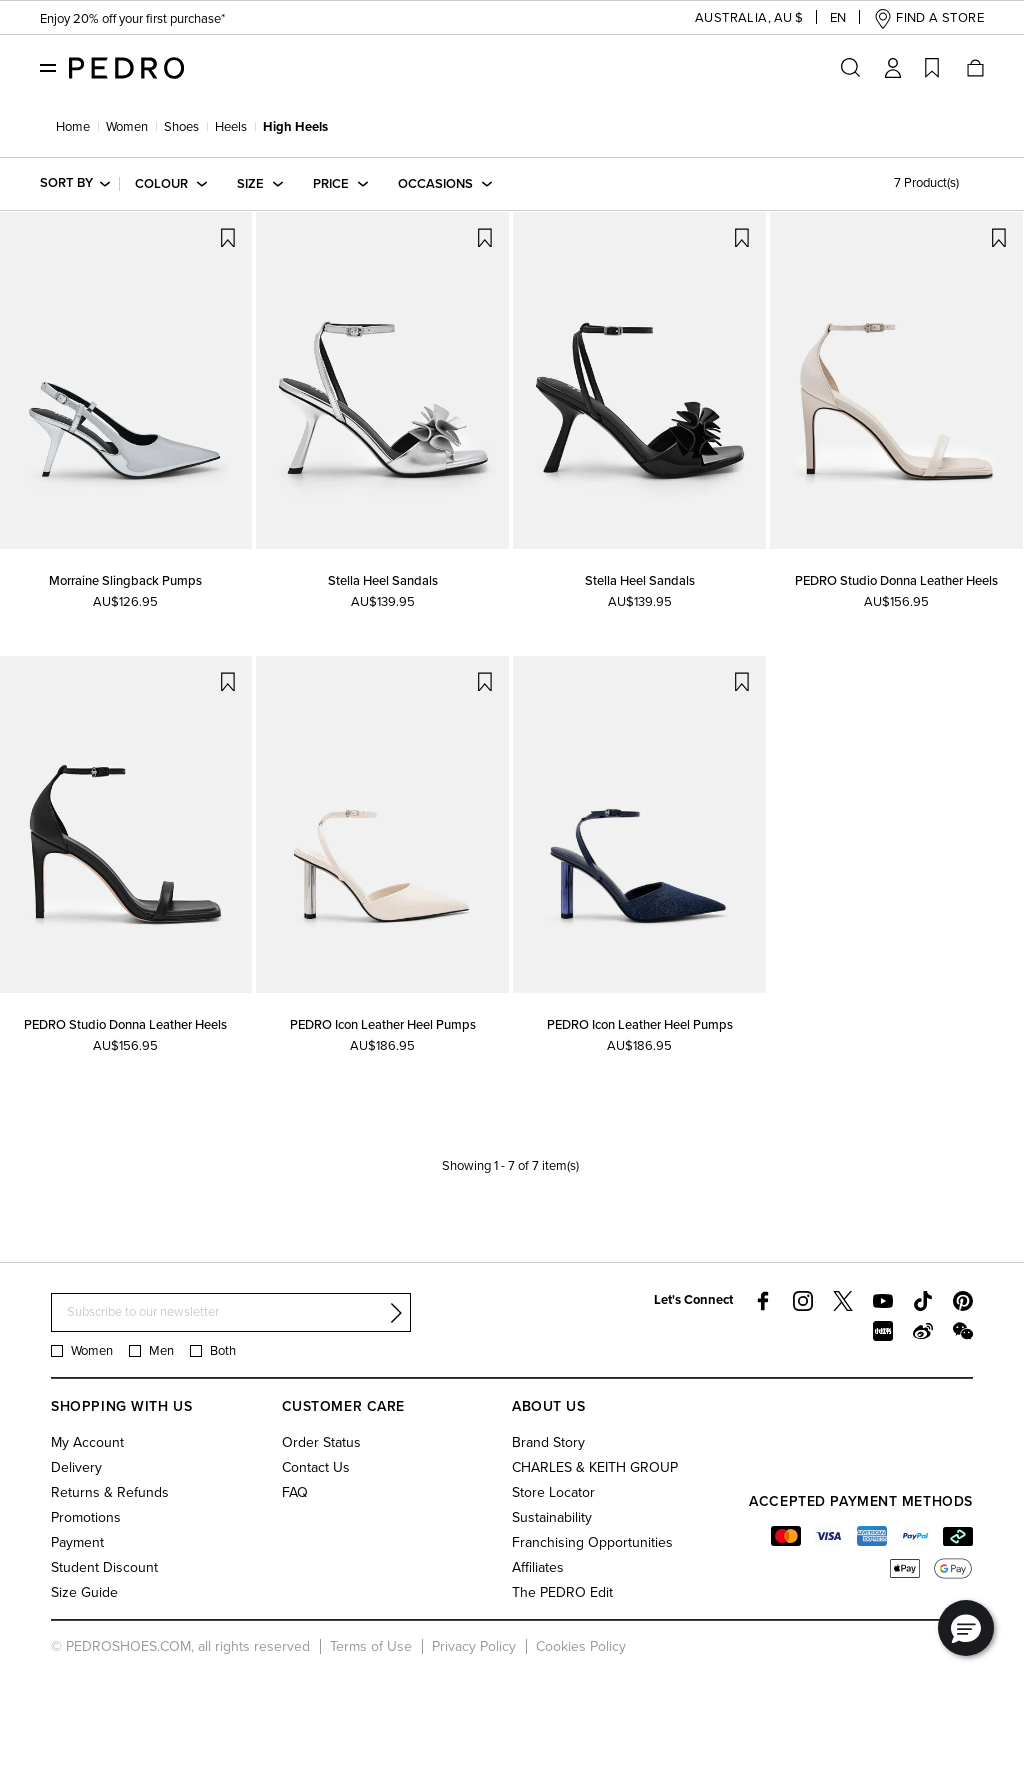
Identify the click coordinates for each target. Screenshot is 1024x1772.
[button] (733, 18)
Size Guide (84, 1592)
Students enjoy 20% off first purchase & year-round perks (207, 20)
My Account (87, 1442)
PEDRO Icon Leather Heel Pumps (383, 1025)
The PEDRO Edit (562, 1592)
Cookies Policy (581, 1646)
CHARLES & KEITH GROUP (595, 1467)
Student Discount (104, 1567)
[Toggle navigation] (48, 67)
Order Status (321, 1442)
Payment (77, 1542)
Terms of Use (371, 1646)
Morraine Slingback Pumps (125, 581)
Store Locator (553, 1492)
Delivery (76, 1467)
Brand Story (548, 1442)
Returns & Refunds (110, 1492)
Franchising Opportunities (592, 1542)
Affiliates (538, 1567)
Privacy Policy (474, 1646)
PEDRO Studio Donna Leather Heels (896, 581)
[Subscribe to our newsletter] (231, 1312)
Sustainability (552, 1517)
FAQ (295, 1492)
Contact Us (316, 1467)
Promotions (86, 1517)
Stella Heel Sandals (383, 581)
